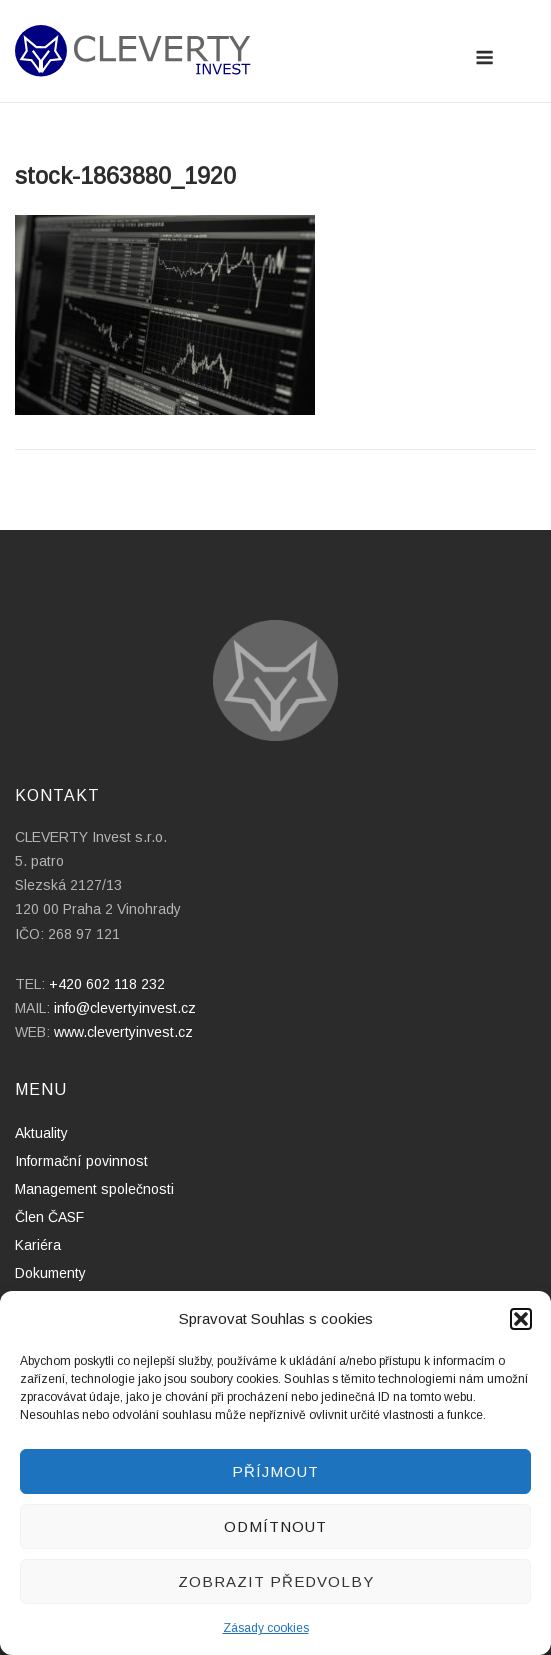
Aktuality (41, 1133)
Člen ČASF (49, 1217)
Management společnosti (94, 1189)
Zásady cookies (266, 1628)
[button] (521, 1319)
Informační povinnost (81, 1161)
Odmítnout (275, 1526)
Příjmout (275, 1471)
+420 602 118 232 (107, 984)
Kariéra (38, 1245)
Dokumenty (50, 1273)
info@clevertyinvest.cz (125, 1008)
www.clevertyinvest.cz (123, 1032)
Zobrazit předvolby (276, 1581)
